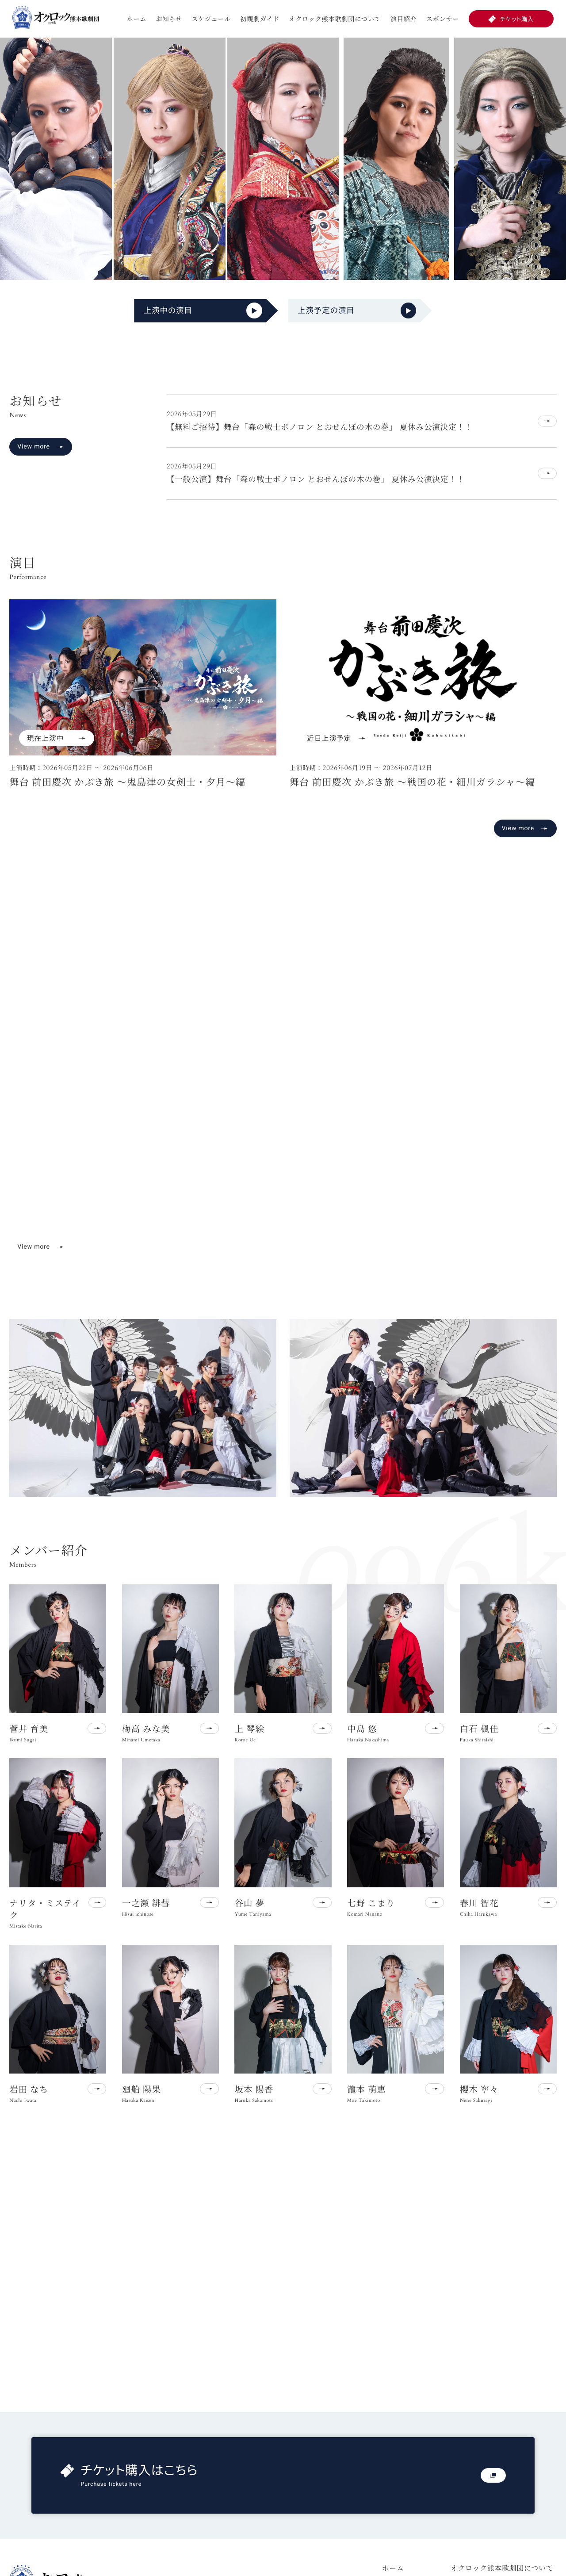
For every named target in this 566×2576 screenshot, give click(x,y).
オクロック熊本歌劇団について (335, 19)
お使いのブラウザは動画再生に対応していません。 (283, 1086)
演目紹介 (403, 19)
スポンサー (442, 19)
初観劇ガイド (259, 19)
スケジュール (211, 19)
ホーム (137, 19)
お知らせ (169, 19)
